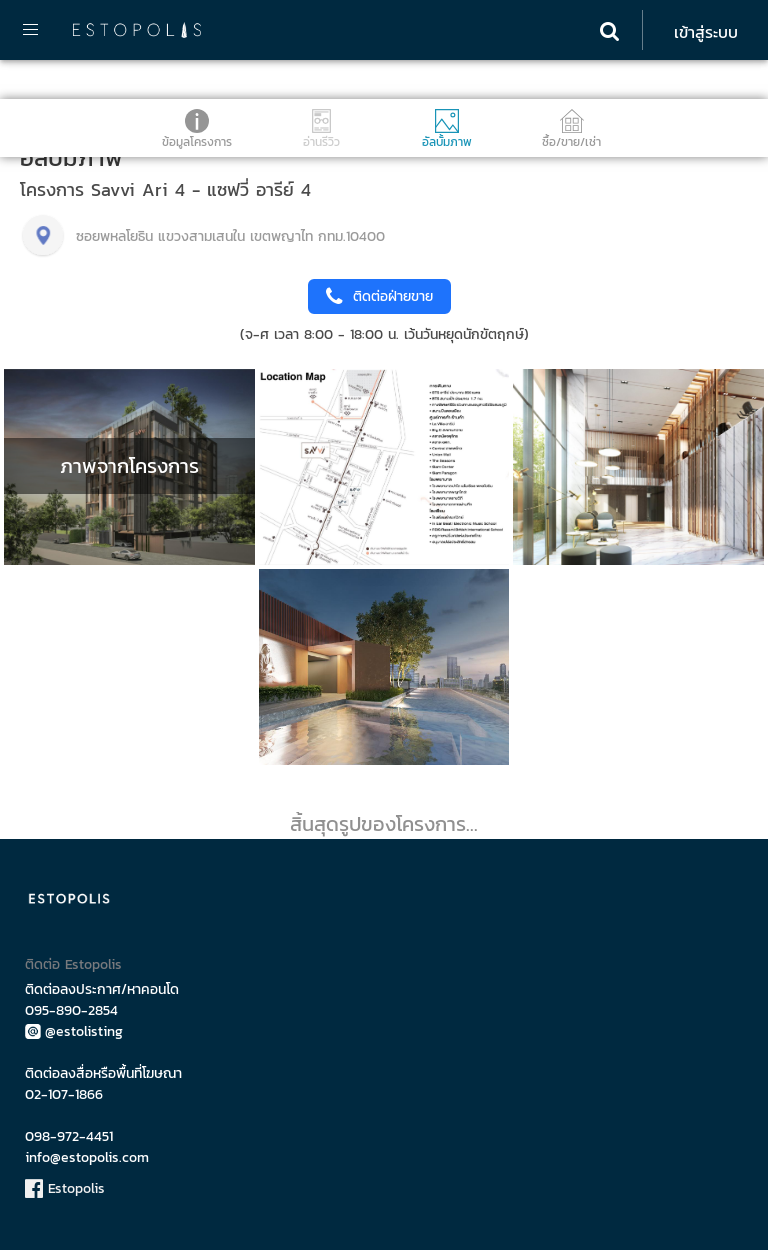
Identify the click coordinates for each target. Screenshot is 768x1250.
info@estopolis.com (87, 1157)
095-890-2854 (71, 1010)
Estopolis (65, 1188)
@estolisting (74, 1031)
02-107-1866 (64, 1094)
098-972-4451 (69, 1136)
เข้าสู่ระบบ (706, 32)
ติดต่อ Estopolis (73, 964)
